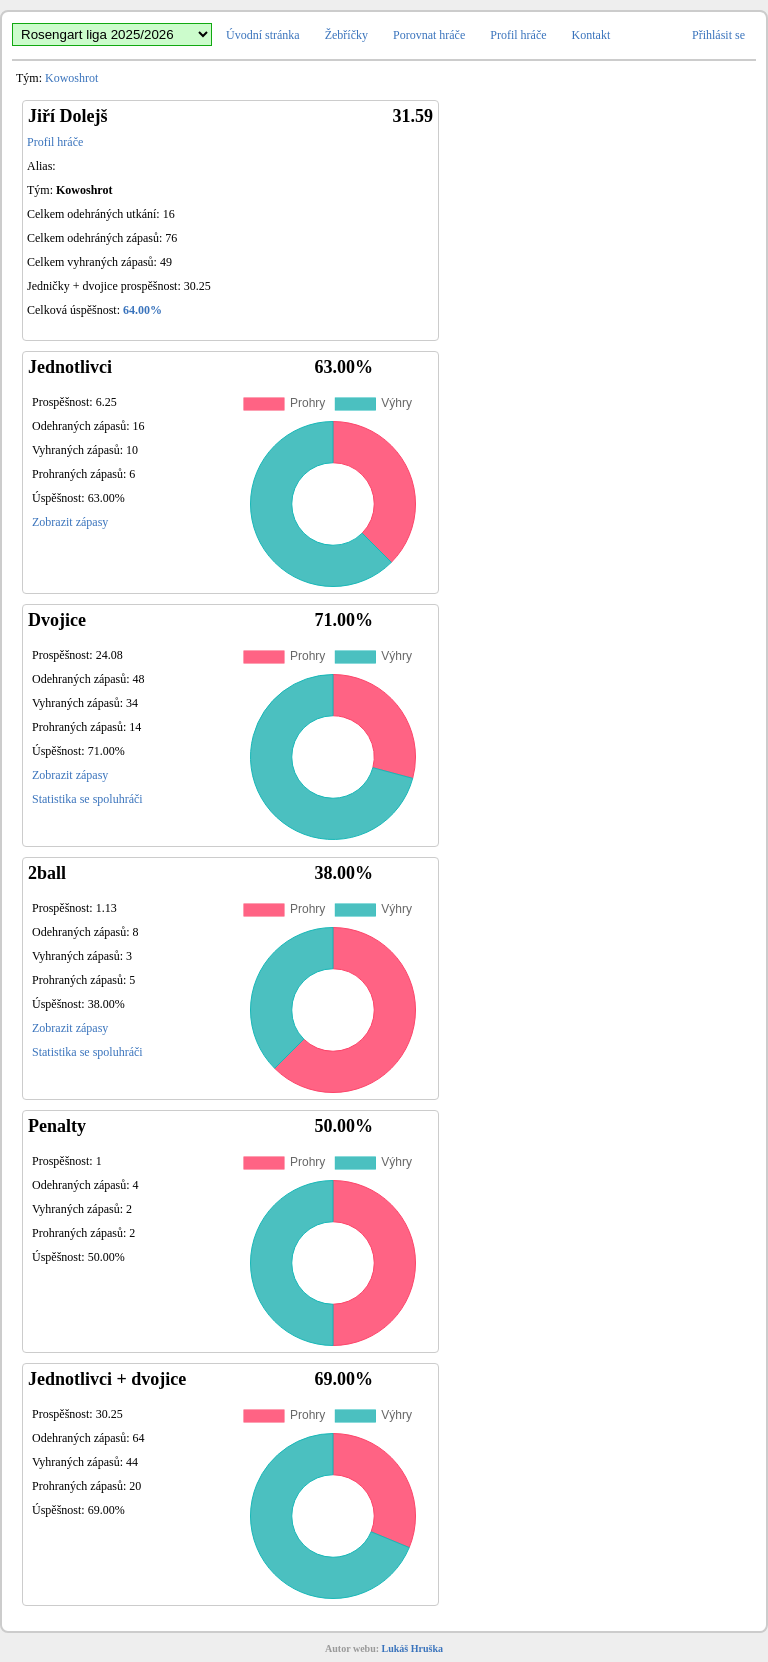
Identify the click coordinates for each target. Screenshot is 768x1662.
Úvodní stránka (263, 35)
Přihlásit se (718, 35)
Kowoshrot (71, 78)
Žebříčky (346, 35)
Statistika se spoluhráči (87, 799)
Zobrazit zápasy (70, 522)
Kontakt (591, 35)
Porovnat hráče (429, 35)
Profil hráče (518, 35)
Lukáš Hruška (412, 1648)
